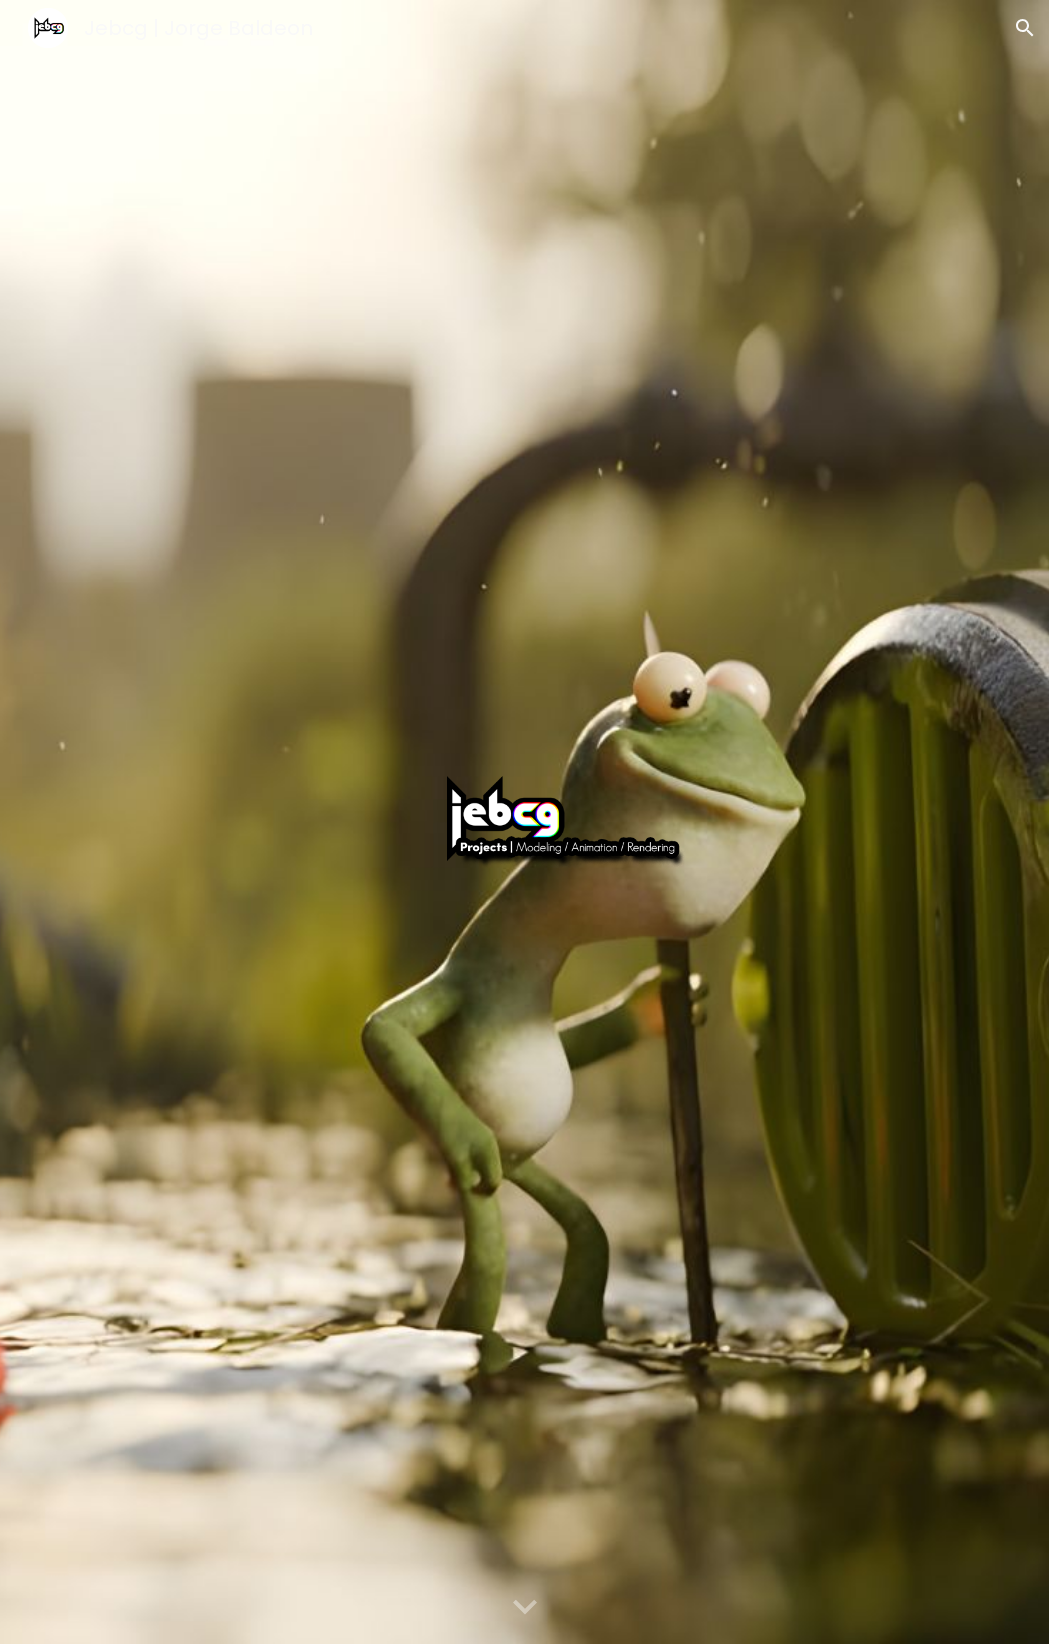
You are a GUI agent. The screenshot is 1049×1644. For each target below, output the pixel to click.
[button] (1025, 28)
